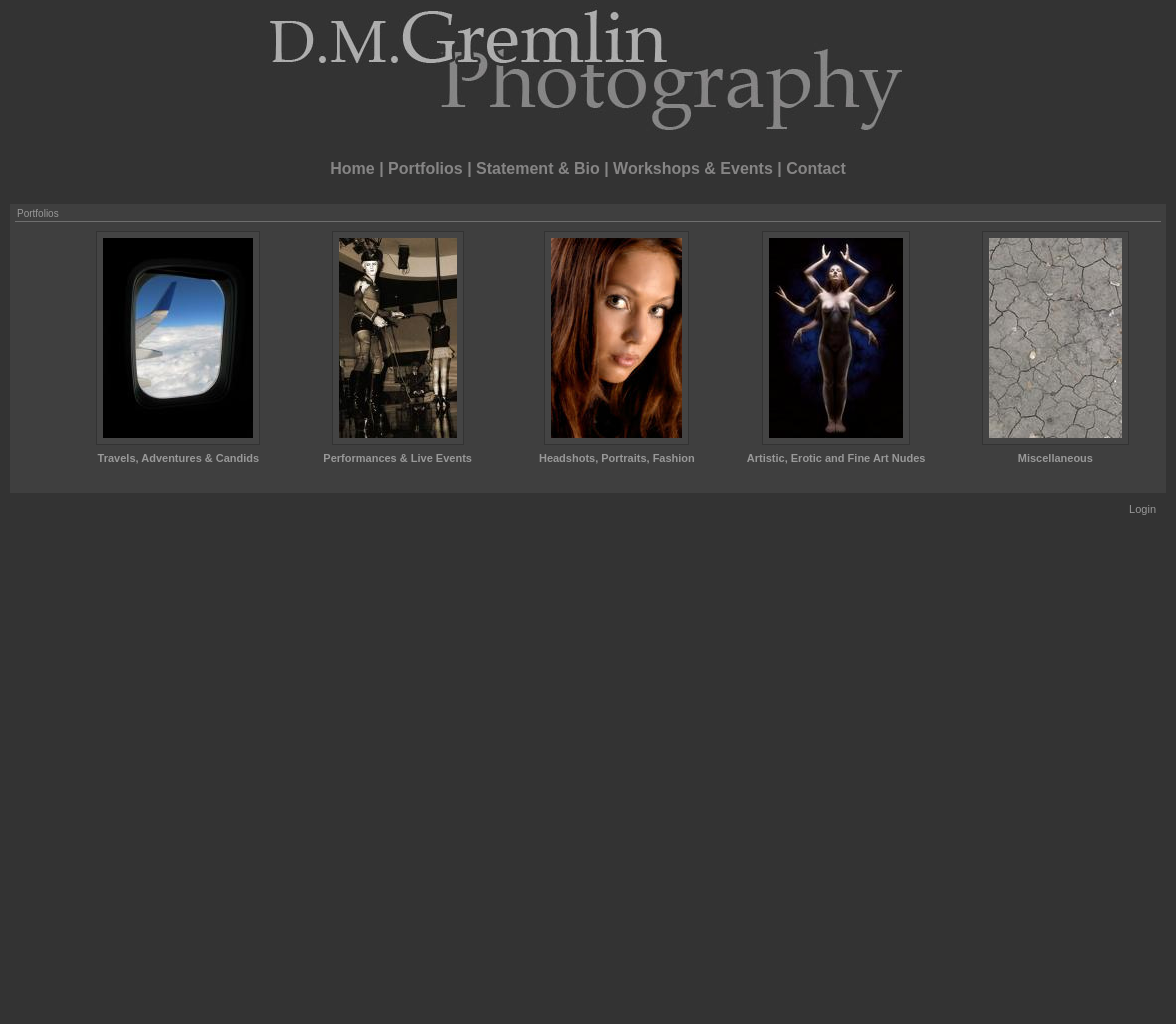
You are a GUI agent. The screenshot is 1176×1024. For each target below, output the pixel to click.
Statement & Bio (538, 168)
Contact (816, 168)
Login (1142, 509)
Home (352, 168)
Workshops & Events (693, 168)
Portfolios (425, 168)
